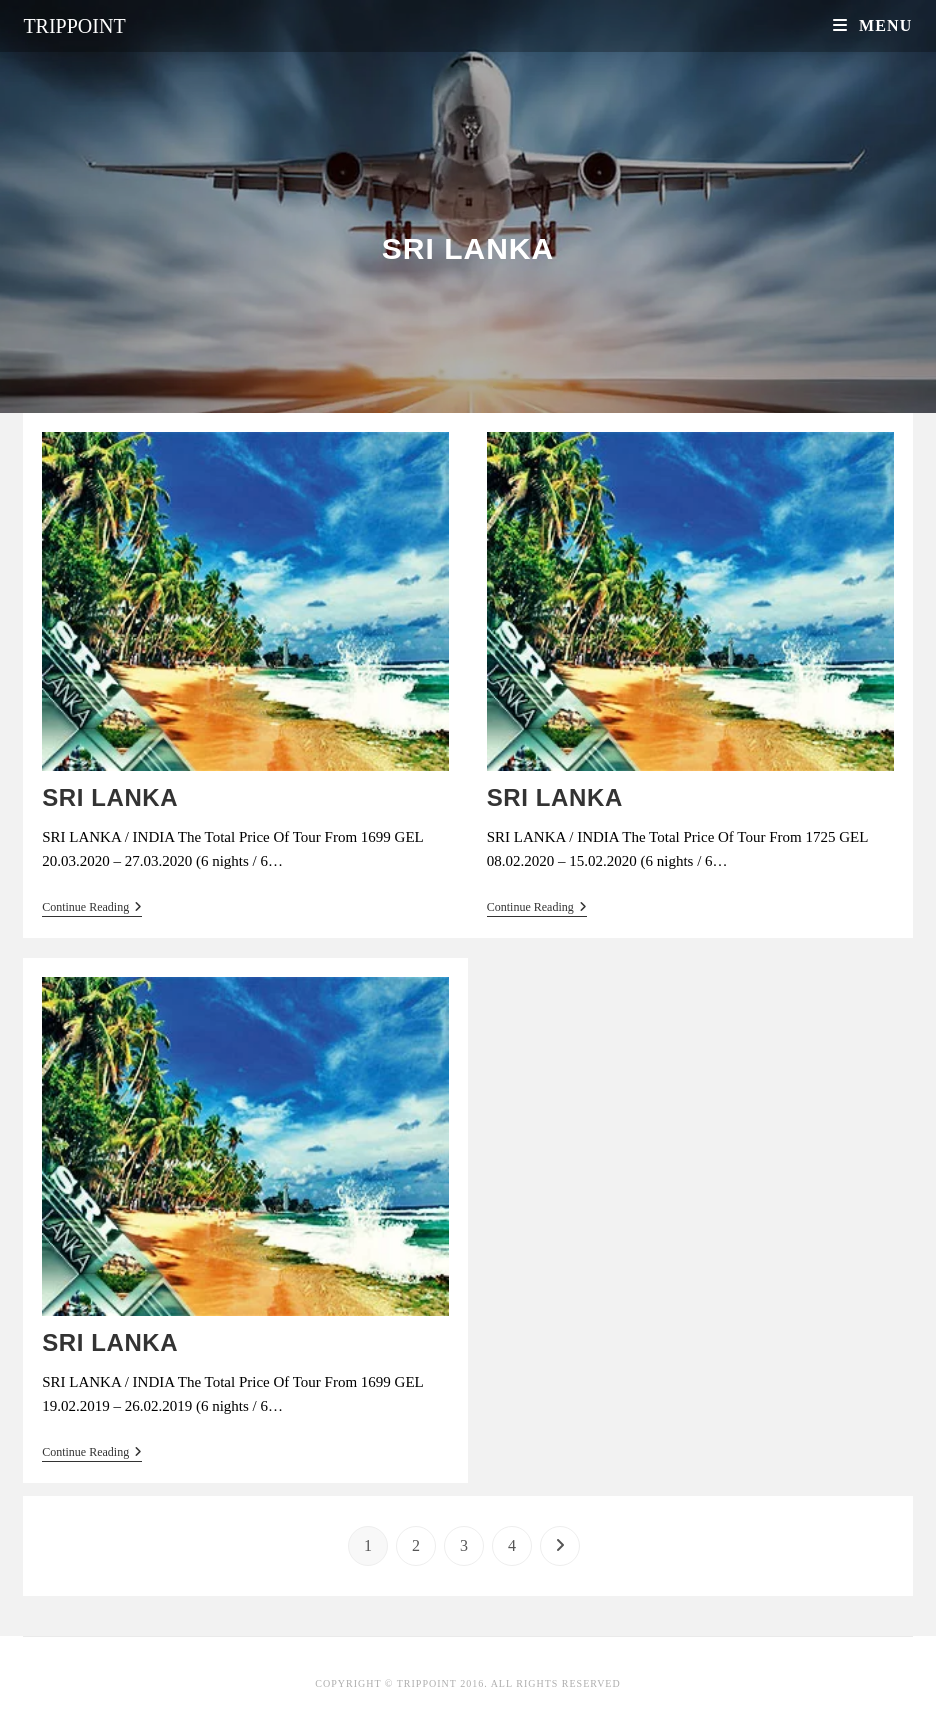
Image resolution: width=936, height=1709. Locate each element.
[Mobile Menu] (873, 25)
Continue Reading (92, 908)
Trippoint (74, 26)
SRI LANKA (110, 797)
